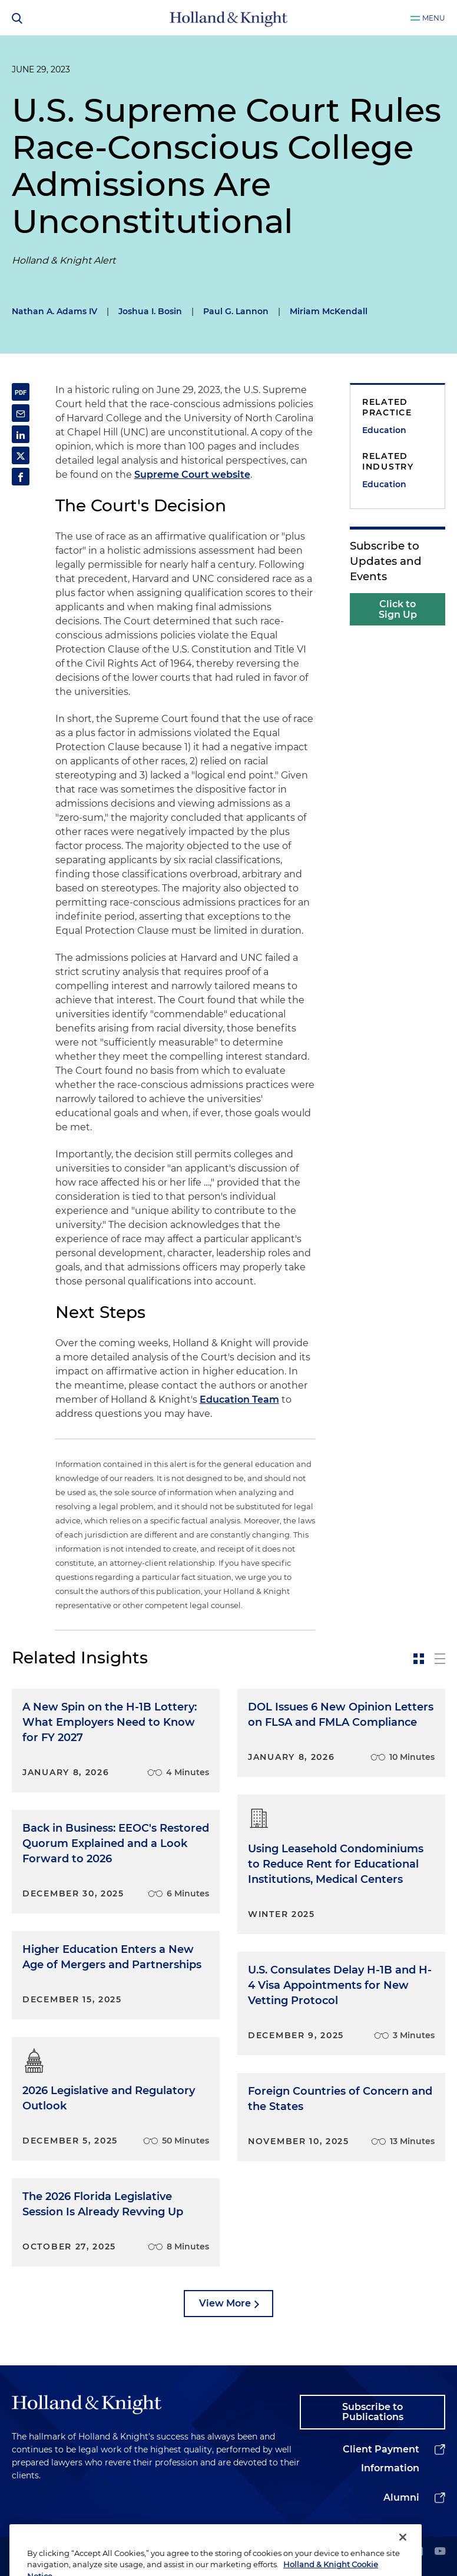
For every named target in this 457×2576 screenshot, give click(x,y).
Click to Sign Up (398, 609)
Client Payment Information (381, 2459)
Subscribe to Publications (372, 2412)
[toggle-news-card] (418, 1658)
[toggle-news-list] (440, 1658)
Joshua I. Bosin (150, 311)
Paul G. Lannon (236, 311)
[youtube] (440, 2552)
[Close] (403, 2553)
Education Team (239, 1399)
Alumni (401, 2497)
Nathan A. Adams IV (54, 311)
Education (384, 430)
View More (225, 2303)
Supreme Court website (192, 474)
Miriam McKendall (328, 311)
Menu (433, 18)
